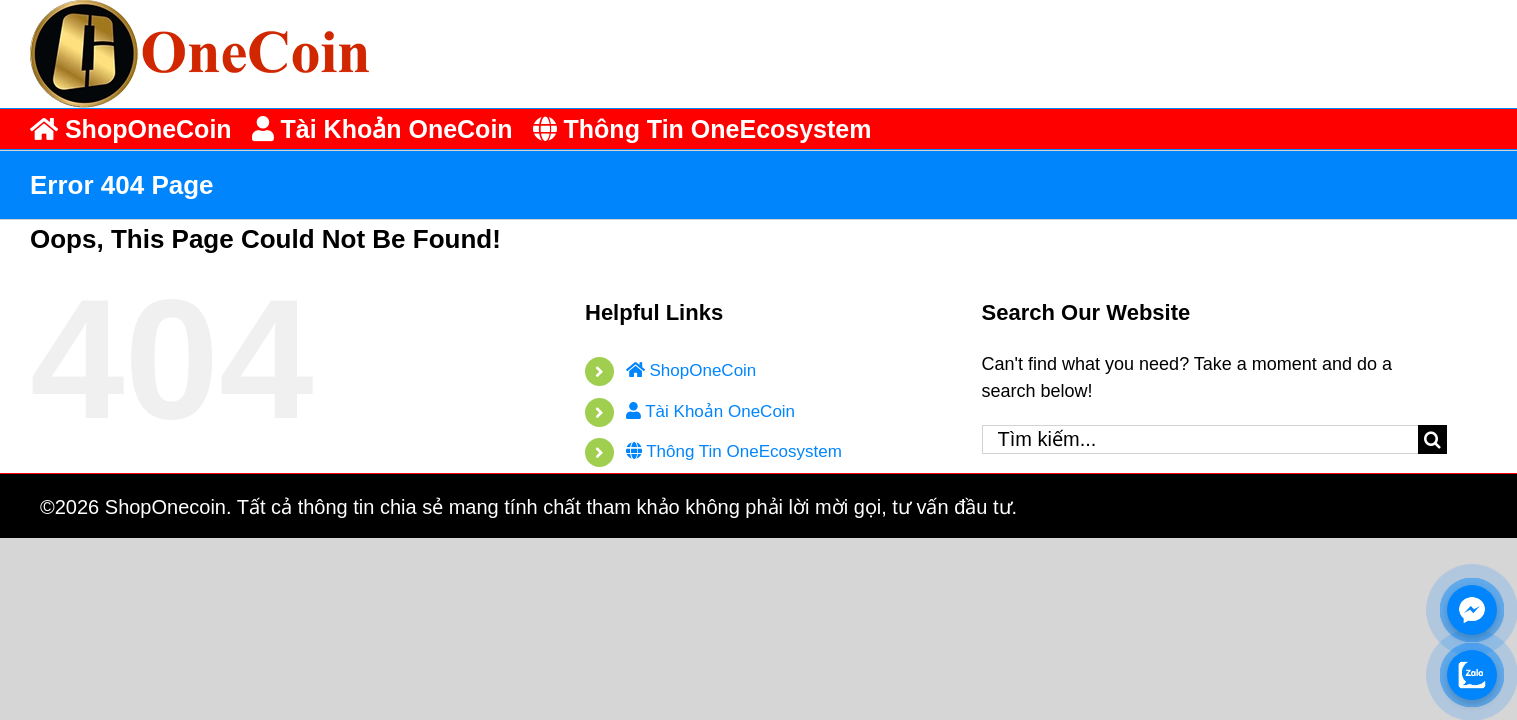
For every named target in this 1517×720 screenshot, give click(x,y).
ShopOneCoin (691, 370)
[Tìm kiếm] (1432, 439)
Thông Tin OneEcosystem (734, 451)
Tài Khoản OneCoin (710, 411)
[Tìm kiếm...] (1200, 439)
